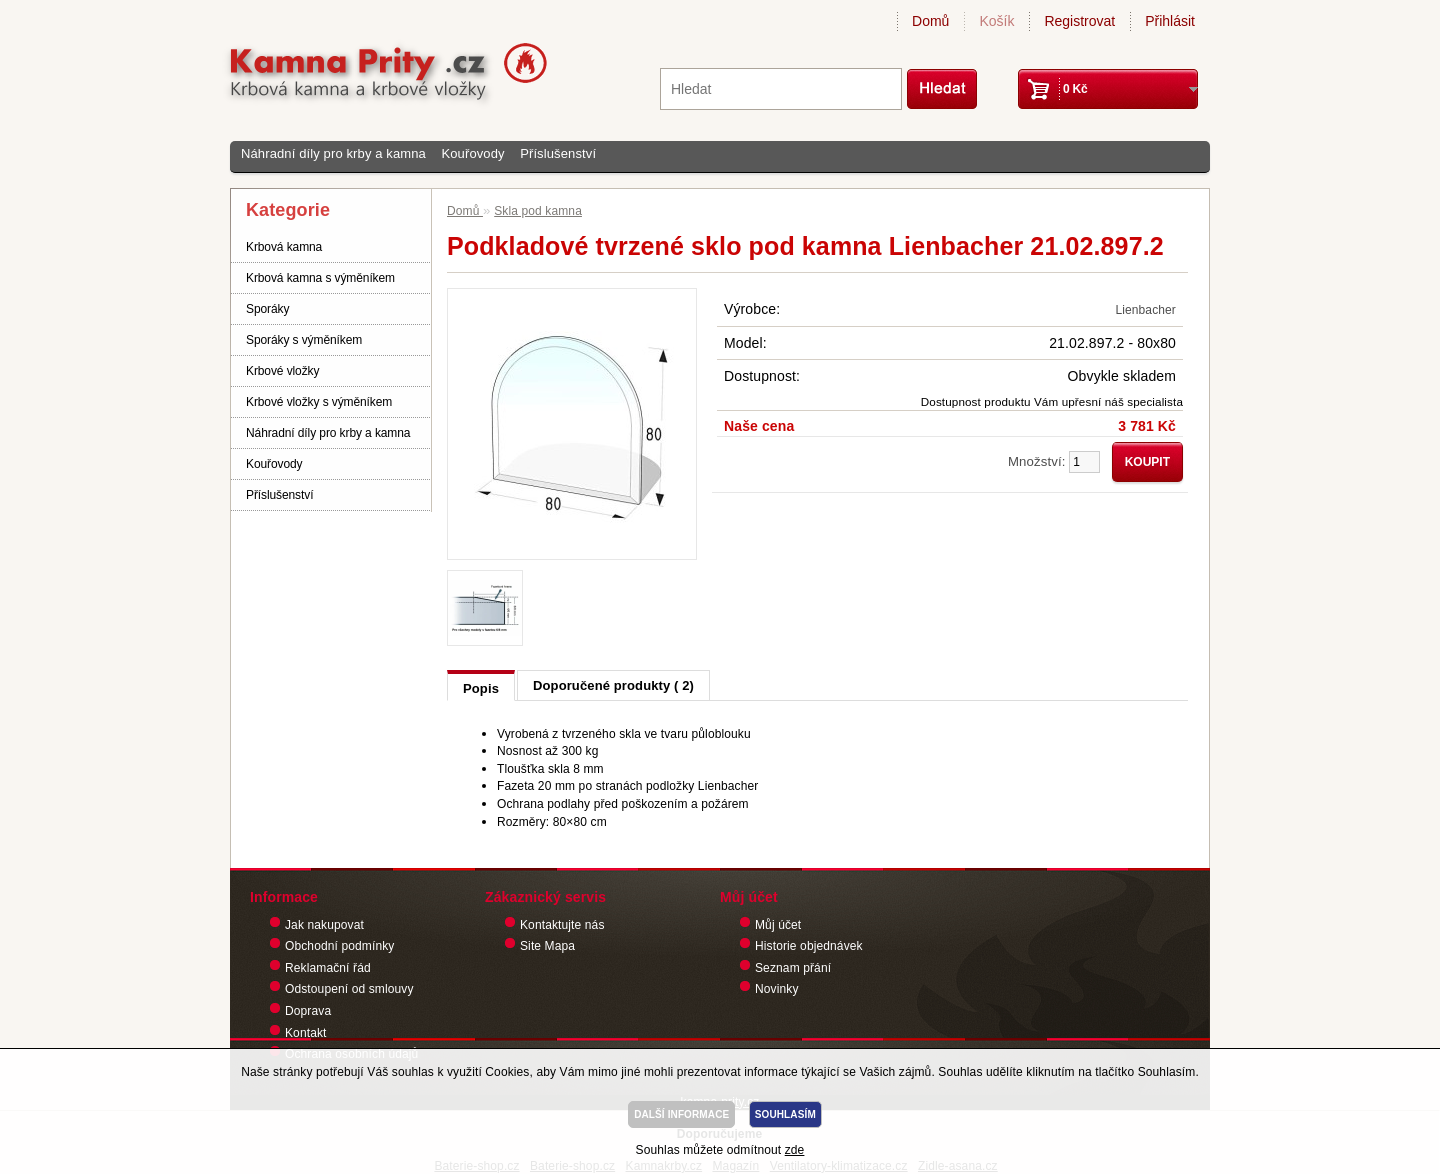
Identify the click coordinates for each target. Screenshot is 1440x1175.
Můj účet (778, 925)
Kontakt (306, 1033)
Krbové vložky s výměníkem (319, 402)
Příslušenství (558, 153)
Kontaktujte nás (562, 925)
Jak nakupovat (324, 925)
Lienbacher (1145, 310)
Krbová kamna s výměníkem (320, 278)
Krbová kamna (284, 247)
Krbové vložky (282, 371)
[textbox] (781, 89)
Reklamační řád (328, 968)
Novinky (777, 989)
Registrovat (1079, 21)
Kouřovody (472, 153)
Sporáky (267, 309)
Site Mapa (547, 946)
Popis (481, 688)
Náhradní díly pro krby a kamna (333, 153)
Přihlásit (1170, 21)
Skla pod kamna (538, 211)
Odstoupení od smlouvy (349, 989)
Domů (930, 21)
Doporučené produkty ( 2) (613, 685)
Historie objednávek (809, 946)
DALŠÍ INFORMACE (681, 1114)
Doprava (308, 1011)
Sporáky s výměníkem (304, 340)
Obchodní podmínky (339, 946)
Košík (996, 21)
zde (795, 1150)
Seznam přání (793, 968)
